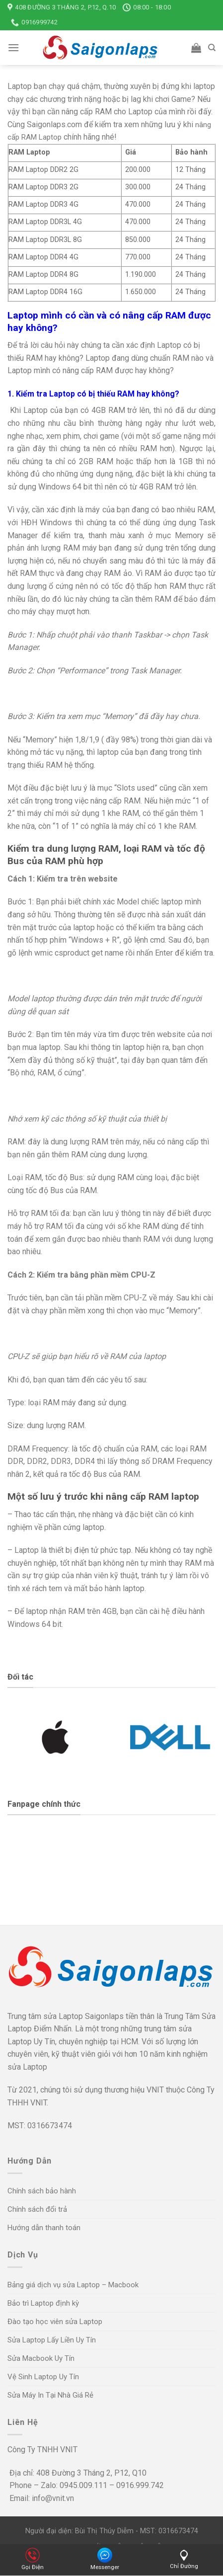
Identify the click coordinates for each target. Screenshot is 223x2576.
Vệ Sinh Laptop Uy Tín (43, 2376)
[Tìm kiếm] (212, 47)
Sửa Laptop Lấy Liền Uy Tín (51, 2339)
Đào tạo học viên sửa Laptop (54, 2321)
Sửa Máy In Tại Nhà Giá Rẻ (50, 2395)
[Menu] (13, 47)
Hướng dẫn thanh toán (43, 2227)
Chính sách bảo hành (41, 2190)
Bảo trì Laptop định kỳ (43, 2303)
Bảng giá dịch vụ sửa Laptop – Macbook (73, 2284)
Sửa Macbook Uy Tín (40, 2358)
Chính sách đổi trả (37, 2209)
